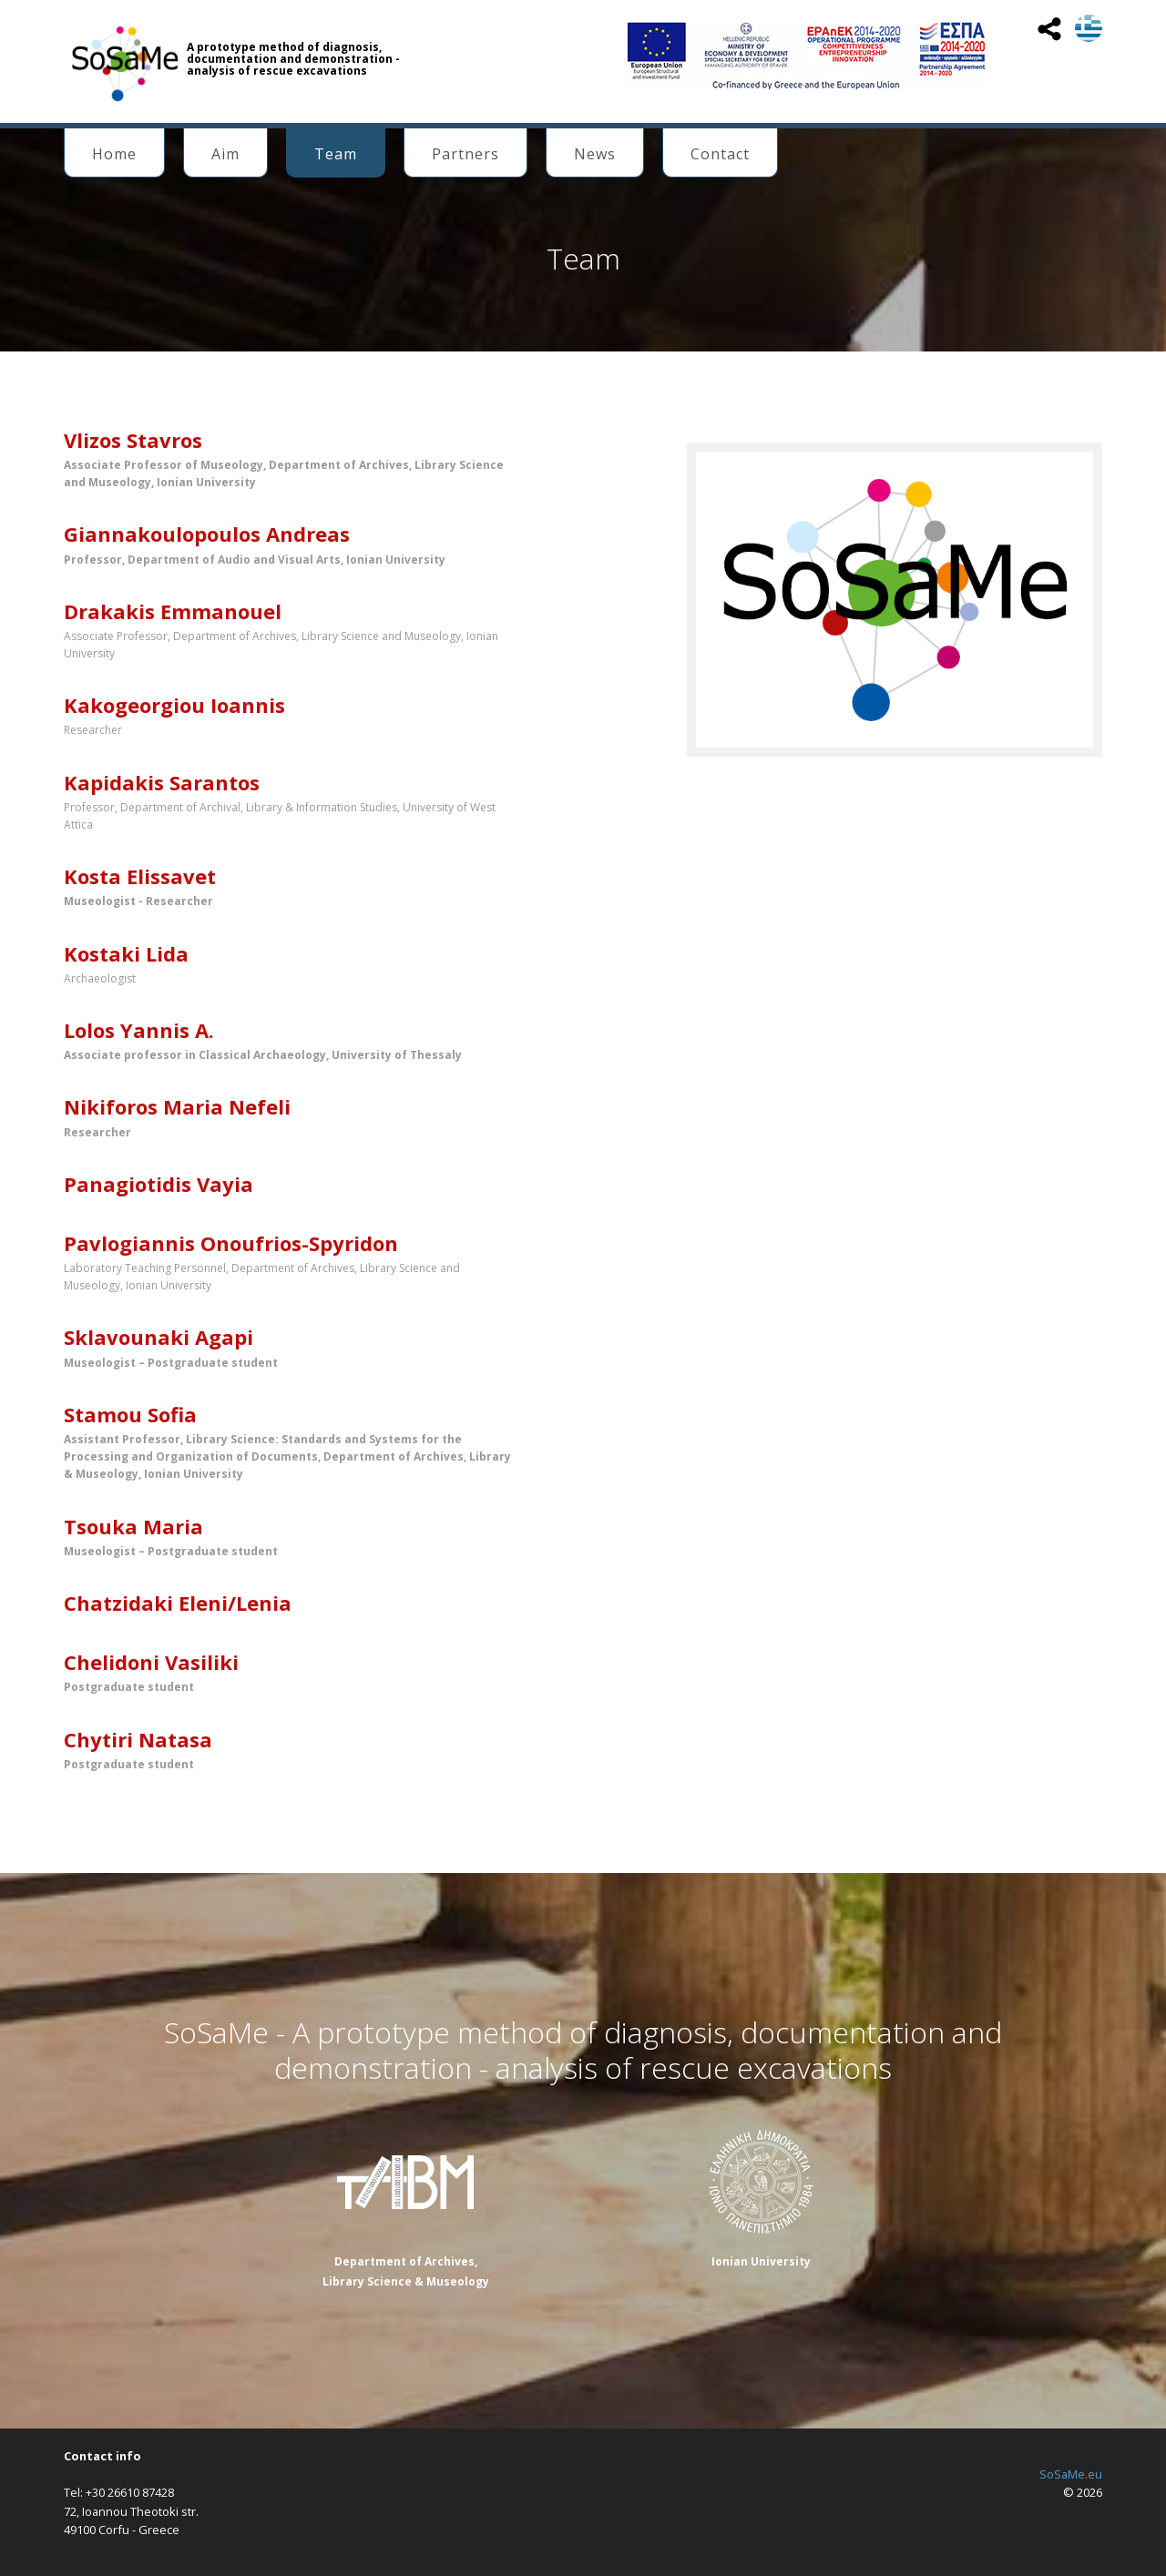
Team (335, 154)
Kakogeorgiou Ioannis (174, 704)
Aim (225, 154)
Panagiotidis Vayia (158, 1183)
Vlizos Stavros (133, 439)
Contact (720, 154)
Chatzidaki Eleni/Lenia (178, 1602)
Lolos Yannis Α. (139, 1030)
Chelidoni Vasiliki (151, 1661)
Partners (465, 154)
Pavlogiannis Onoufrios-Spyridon (231, 1243)
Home (114, 154)
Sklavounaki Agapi (158, 1336)
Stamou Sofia (130, 1414)
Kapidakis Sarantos (162, 782)
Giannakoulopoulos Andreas (207, 533)
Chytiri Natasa (138, 1739)
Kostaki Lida (126, 953)
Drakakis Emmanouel (172, 611)
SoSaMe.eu (1070, 2474)
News (595, 154)
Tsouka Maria (133, 1526)
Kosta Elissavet (140, 876)
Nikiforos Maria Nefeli (177, 1106)
